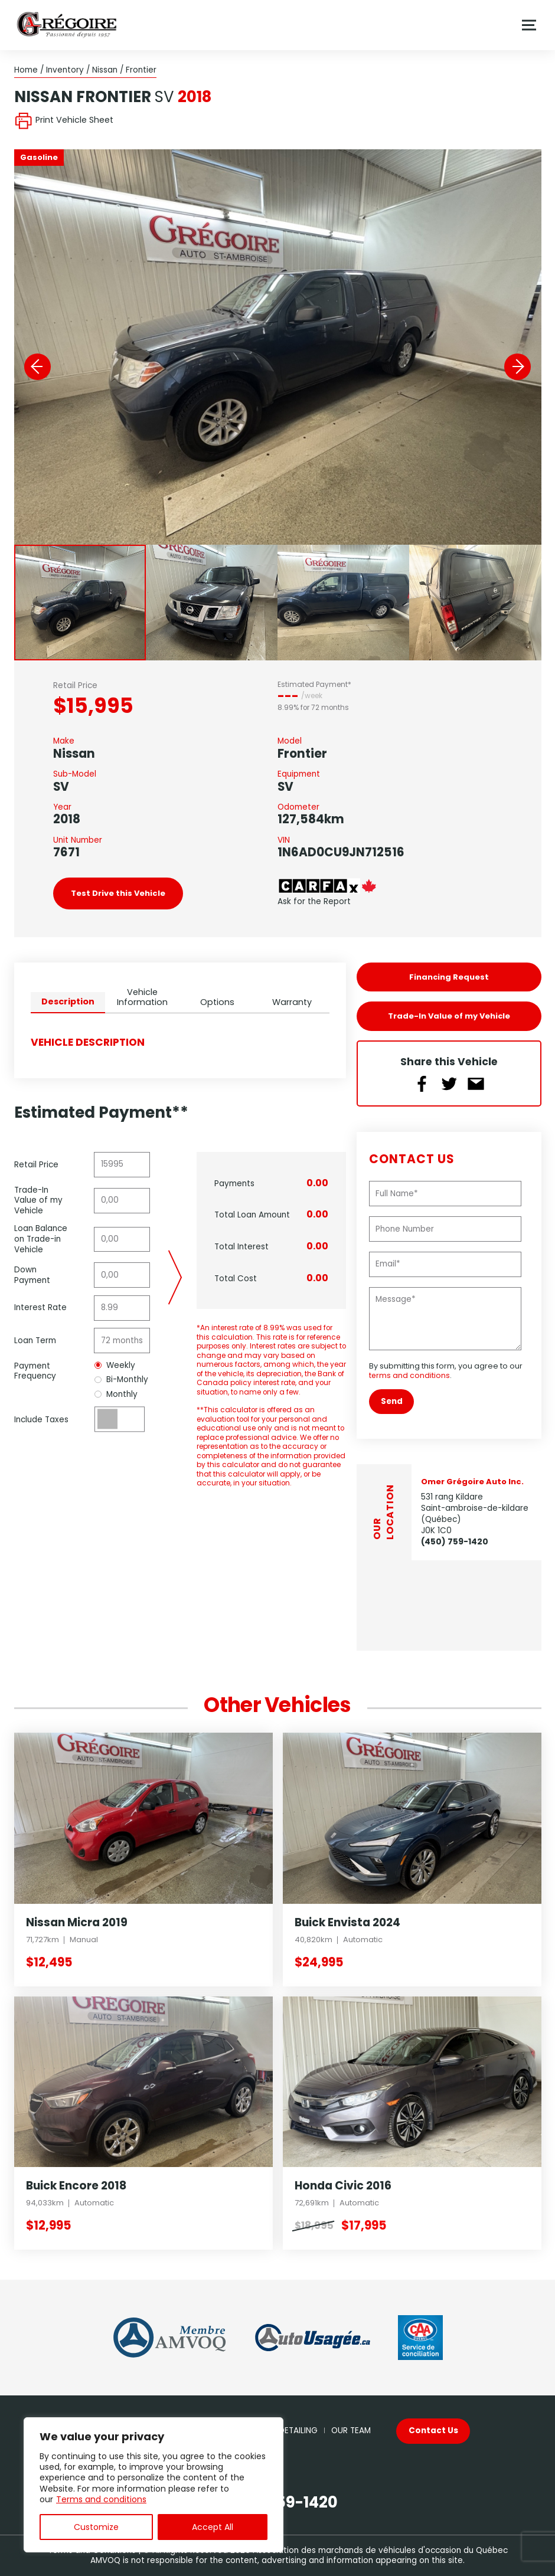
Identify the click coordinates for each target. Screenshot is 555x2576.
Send (392, 1400)
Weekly (114, 1365)
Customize (96, 2527)
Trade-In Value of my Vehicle (448, 1016)
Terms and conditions (101, 2499)
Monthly (116, 1394)
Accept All (212, 2527)
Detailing (298, 2431)
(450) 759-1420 (454, 1541)
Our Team (351, 2431)
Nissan (104, 70)
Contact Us (433, 2430)
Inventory (65, 70)
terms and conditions (409, 1375)
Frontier (141, 70)
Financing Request (449, 977)
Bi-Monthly (121, 1379)
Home (26, 70)
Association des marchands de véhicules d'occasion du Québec (380, 2550)
